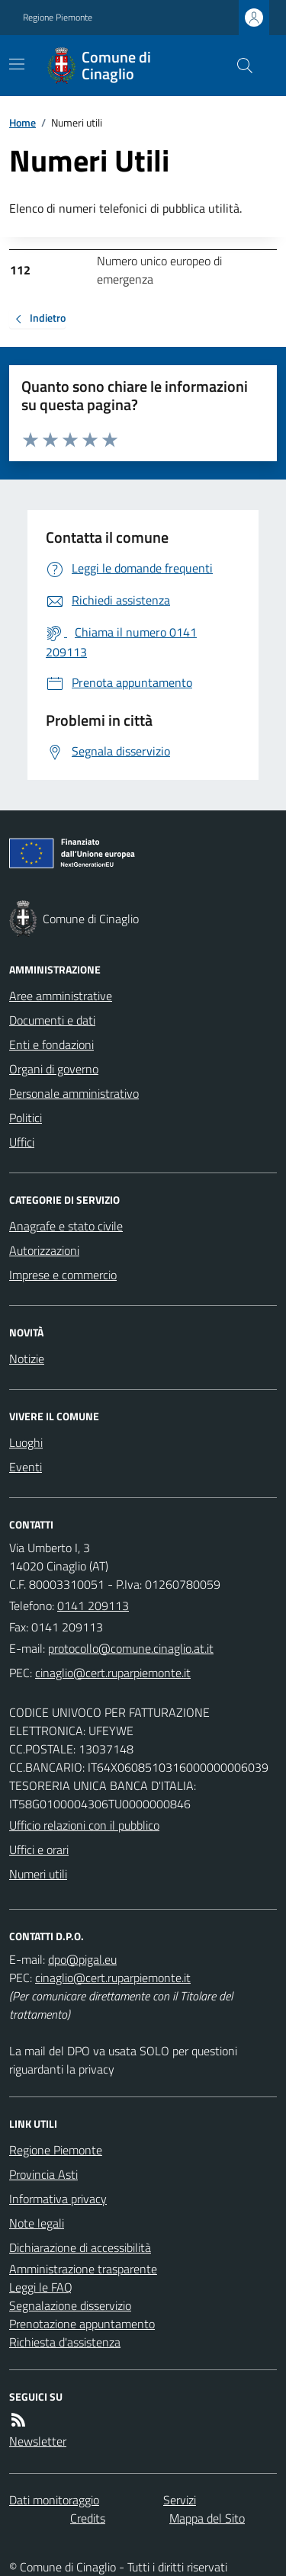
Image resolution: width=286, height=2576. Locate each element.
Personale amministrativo (74, 1093)
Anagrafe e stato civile (66, 1226)
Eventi (25, 1467)
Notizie (26, 1358)
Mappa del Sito (207, 2518)
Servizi (179, 2500)
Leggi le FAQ (40, 2287)
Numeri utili (38, 1874)
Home (22, 122)
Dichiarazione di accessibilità (80, 2247)
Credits (87, 2518)
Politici (25, 1117)
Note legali (36, 2223)
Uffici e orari (39, 1849)
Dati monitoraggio (54, 2500)
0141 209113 (93, 1605)
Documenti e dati (52, 1020)
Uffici (21, 1142)
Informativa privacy (58, 2198)
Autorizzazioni (44, 1250)
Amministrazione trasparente (83, 2269)
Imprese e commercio (63, 1275)
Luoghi (26, 1442)
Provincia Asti (43, 2174)
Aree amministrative (60, 995)
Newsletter (37, 2441)
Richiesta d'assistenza (65, 2342)
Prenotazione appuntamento (82, 2324)
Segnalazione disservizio (70, 2305)
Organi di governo (53, 1069)
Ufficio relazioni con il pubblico (84, 1825)
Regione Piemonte (57, 17)
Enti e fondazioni (51, 1044)
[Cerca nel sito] (238, 65)
